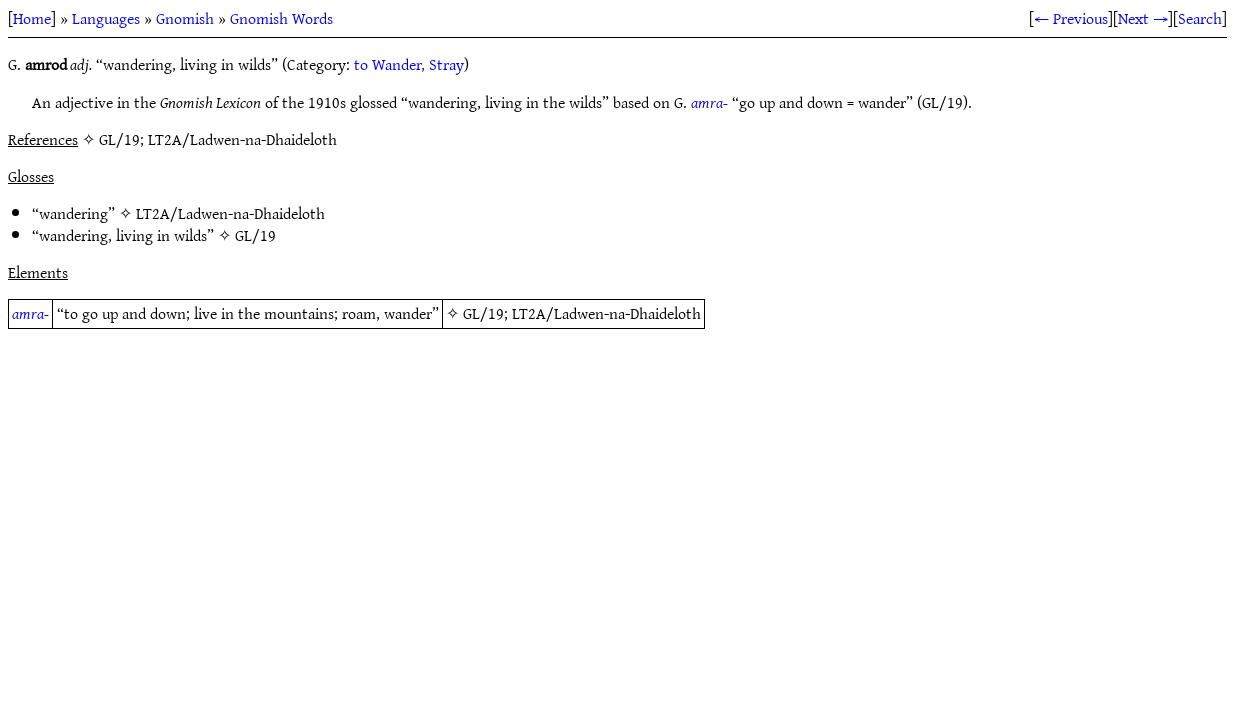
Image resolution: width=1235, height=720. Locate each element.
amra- (709, 102)
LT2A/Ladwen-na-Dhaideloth (230, 213)
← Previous (1071, 18)
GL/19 (255, 235)
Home (32, 18)
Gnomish (185, 18)
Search (1200, 18)
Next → (1143, 18)
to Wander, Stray (409, 64)
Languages (106, 18)
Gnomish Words (281, 18)
